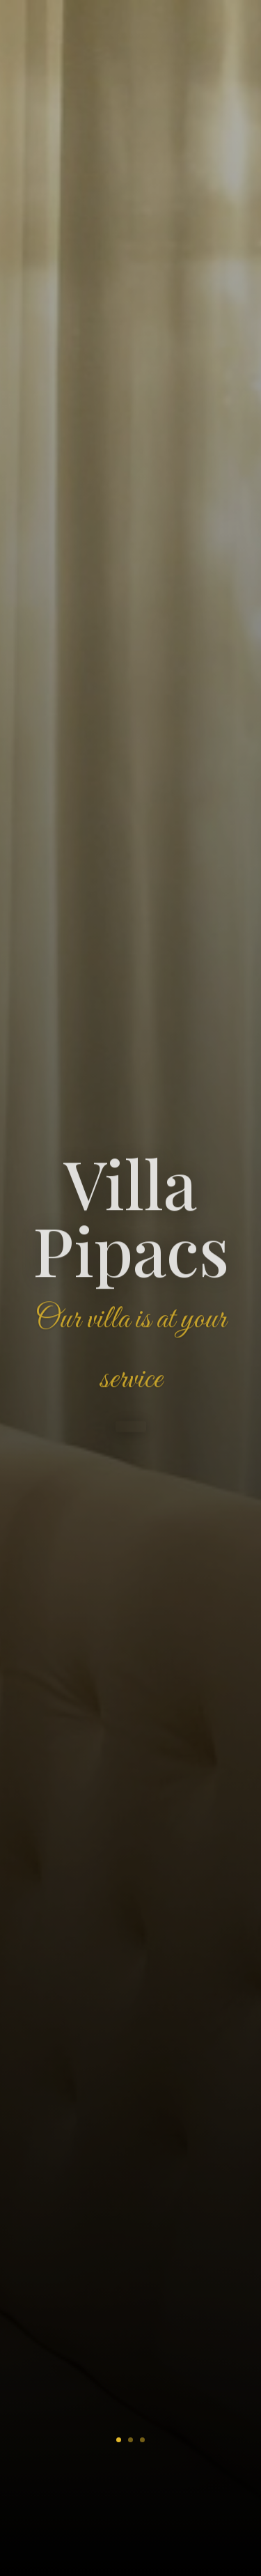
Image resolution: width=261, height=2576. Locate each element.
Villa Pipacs (131, 1220)
